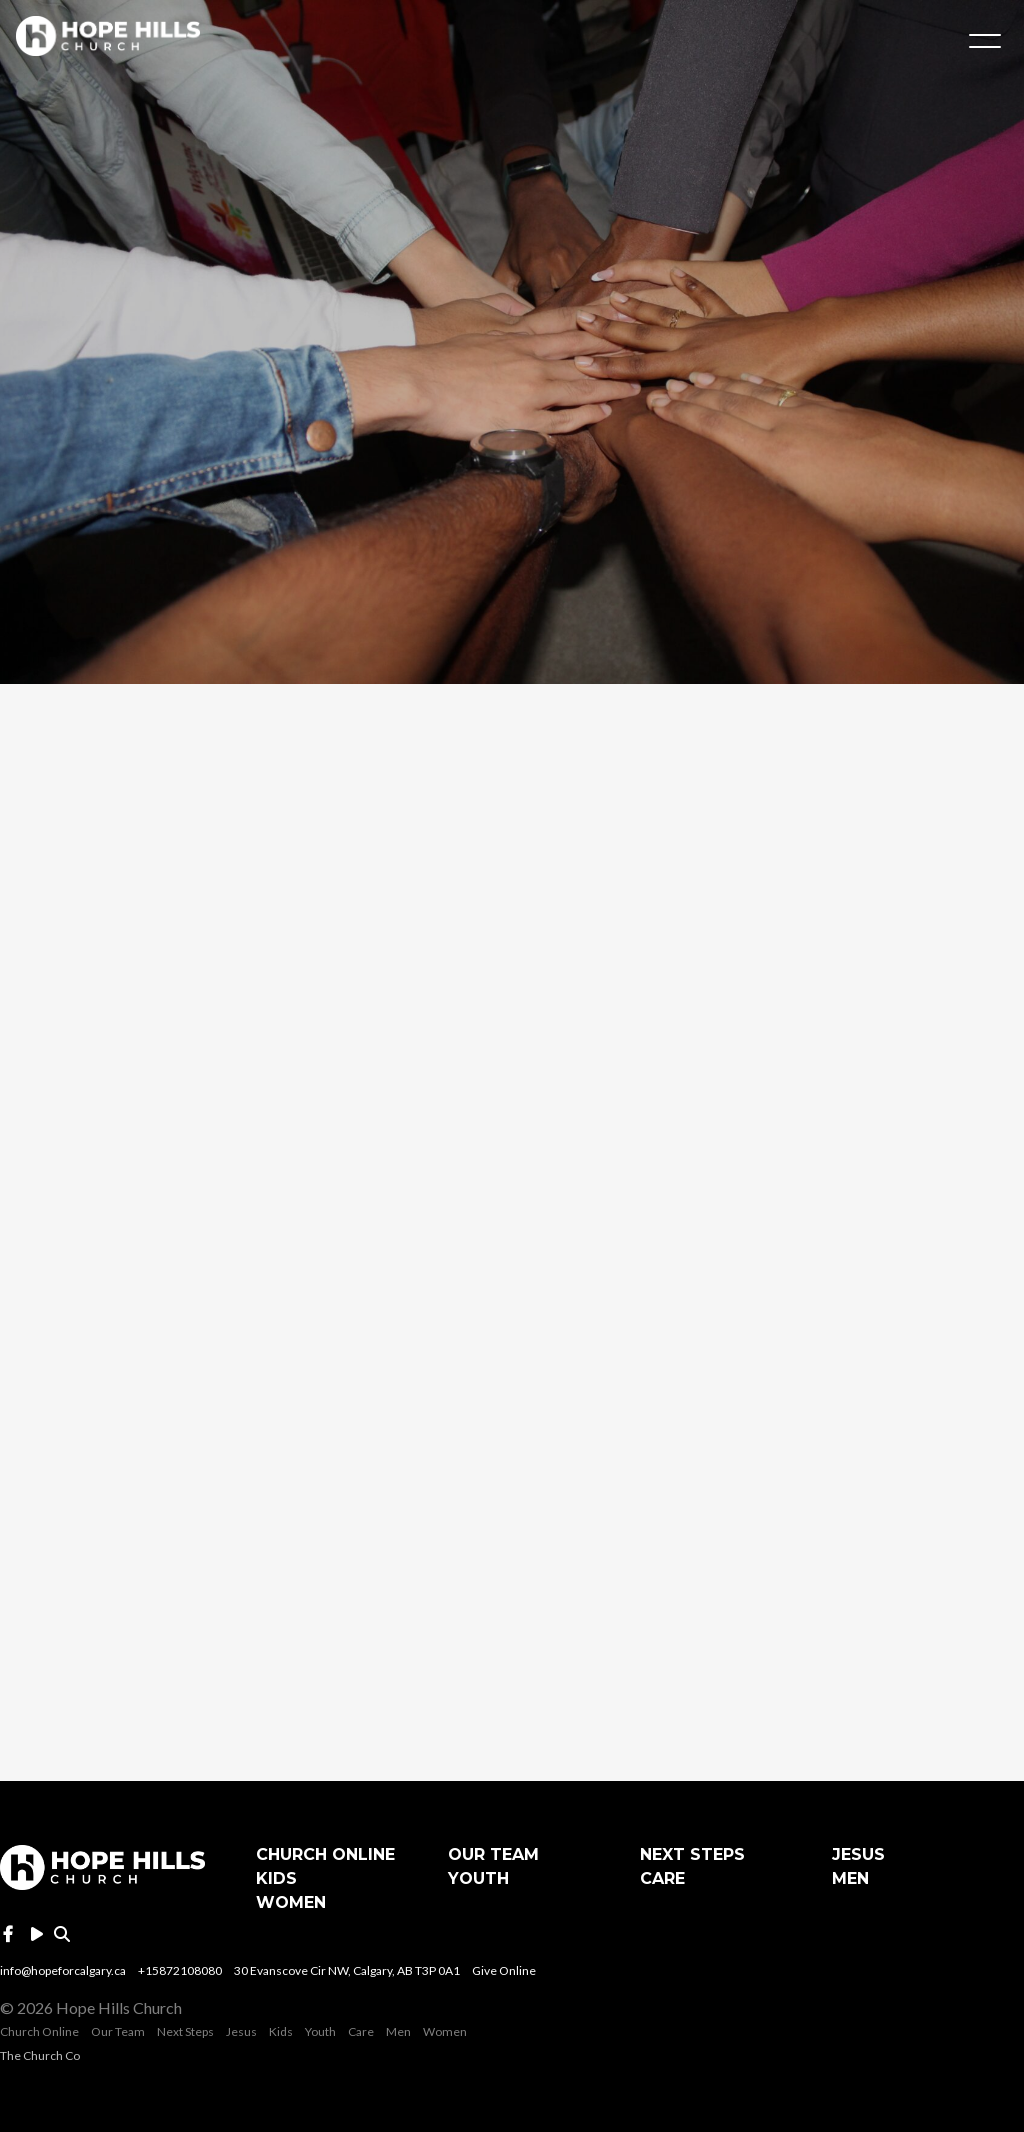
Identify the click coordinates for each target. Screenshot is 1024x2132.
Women (291, 1902)
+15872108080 (180, 1970)
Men (850, 1878)
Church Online (325, 1854)
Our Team (493, 1854)
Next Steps (692, 1854)
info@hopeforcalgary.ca (63, 1970)
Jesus (858, 1854)
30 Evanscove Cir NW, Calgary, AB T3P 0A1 (347, 1970)
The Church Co (40, 2055)
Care (662, 1878)
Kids (276, 1878)
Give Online (504, 1970)
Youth (478, 1878)
